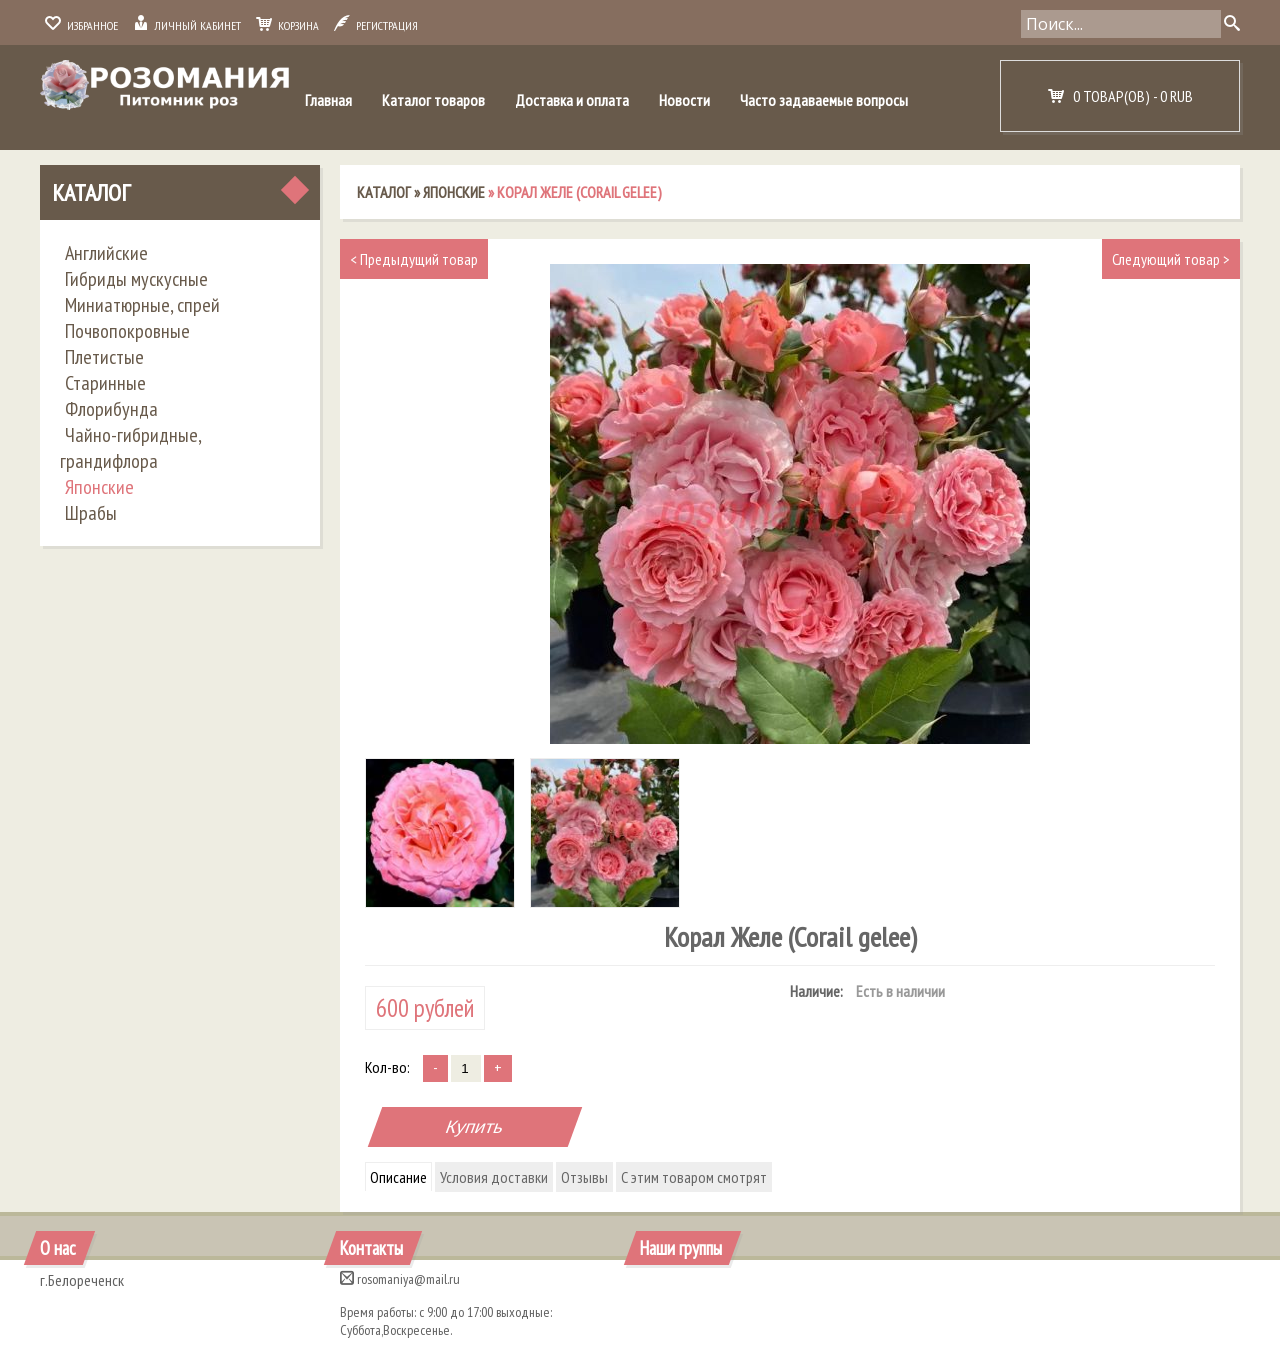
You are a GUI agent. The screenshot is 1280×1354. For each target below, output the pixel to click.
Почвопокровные (127, 331)
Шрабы (91, 513)
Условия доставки (494, 1177)
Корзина (287, 25)
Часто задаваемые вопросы (824, 100)
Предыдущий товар (414, 259)
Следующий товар (1171, 259)
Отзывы (584, 1177)
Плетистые (104, 357)
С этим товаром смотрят (694, 1177)
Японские (99, 487)
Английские (106, 253)
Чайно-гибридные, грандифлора (130, 448)
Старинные (105, 383)
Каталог (91, 192)
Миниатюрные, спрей (142, 305)
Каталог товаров (433, 100)
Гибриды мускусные (136, 279)
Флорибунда (111, 409)
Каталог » (390, 192)
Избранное (81, 25)
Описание (398, 1177)
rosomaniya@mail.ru (400, 1279)
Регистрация (376, 25)
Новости (684, 100)
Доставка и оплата (572, 100)
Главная (328, 100)
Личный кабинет (187, 25)
